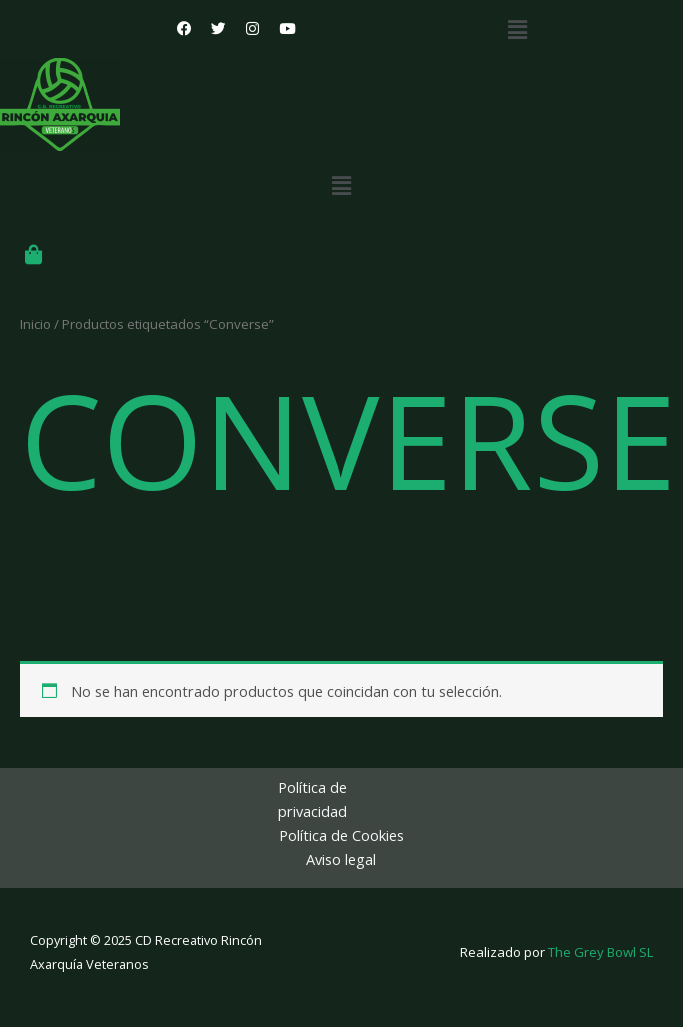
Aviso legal (341, 859)
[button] (517, 29)
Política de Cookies (341, 835)
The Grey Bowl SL (600, 952)
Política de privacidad (312, 799)
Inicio (35, 324)
